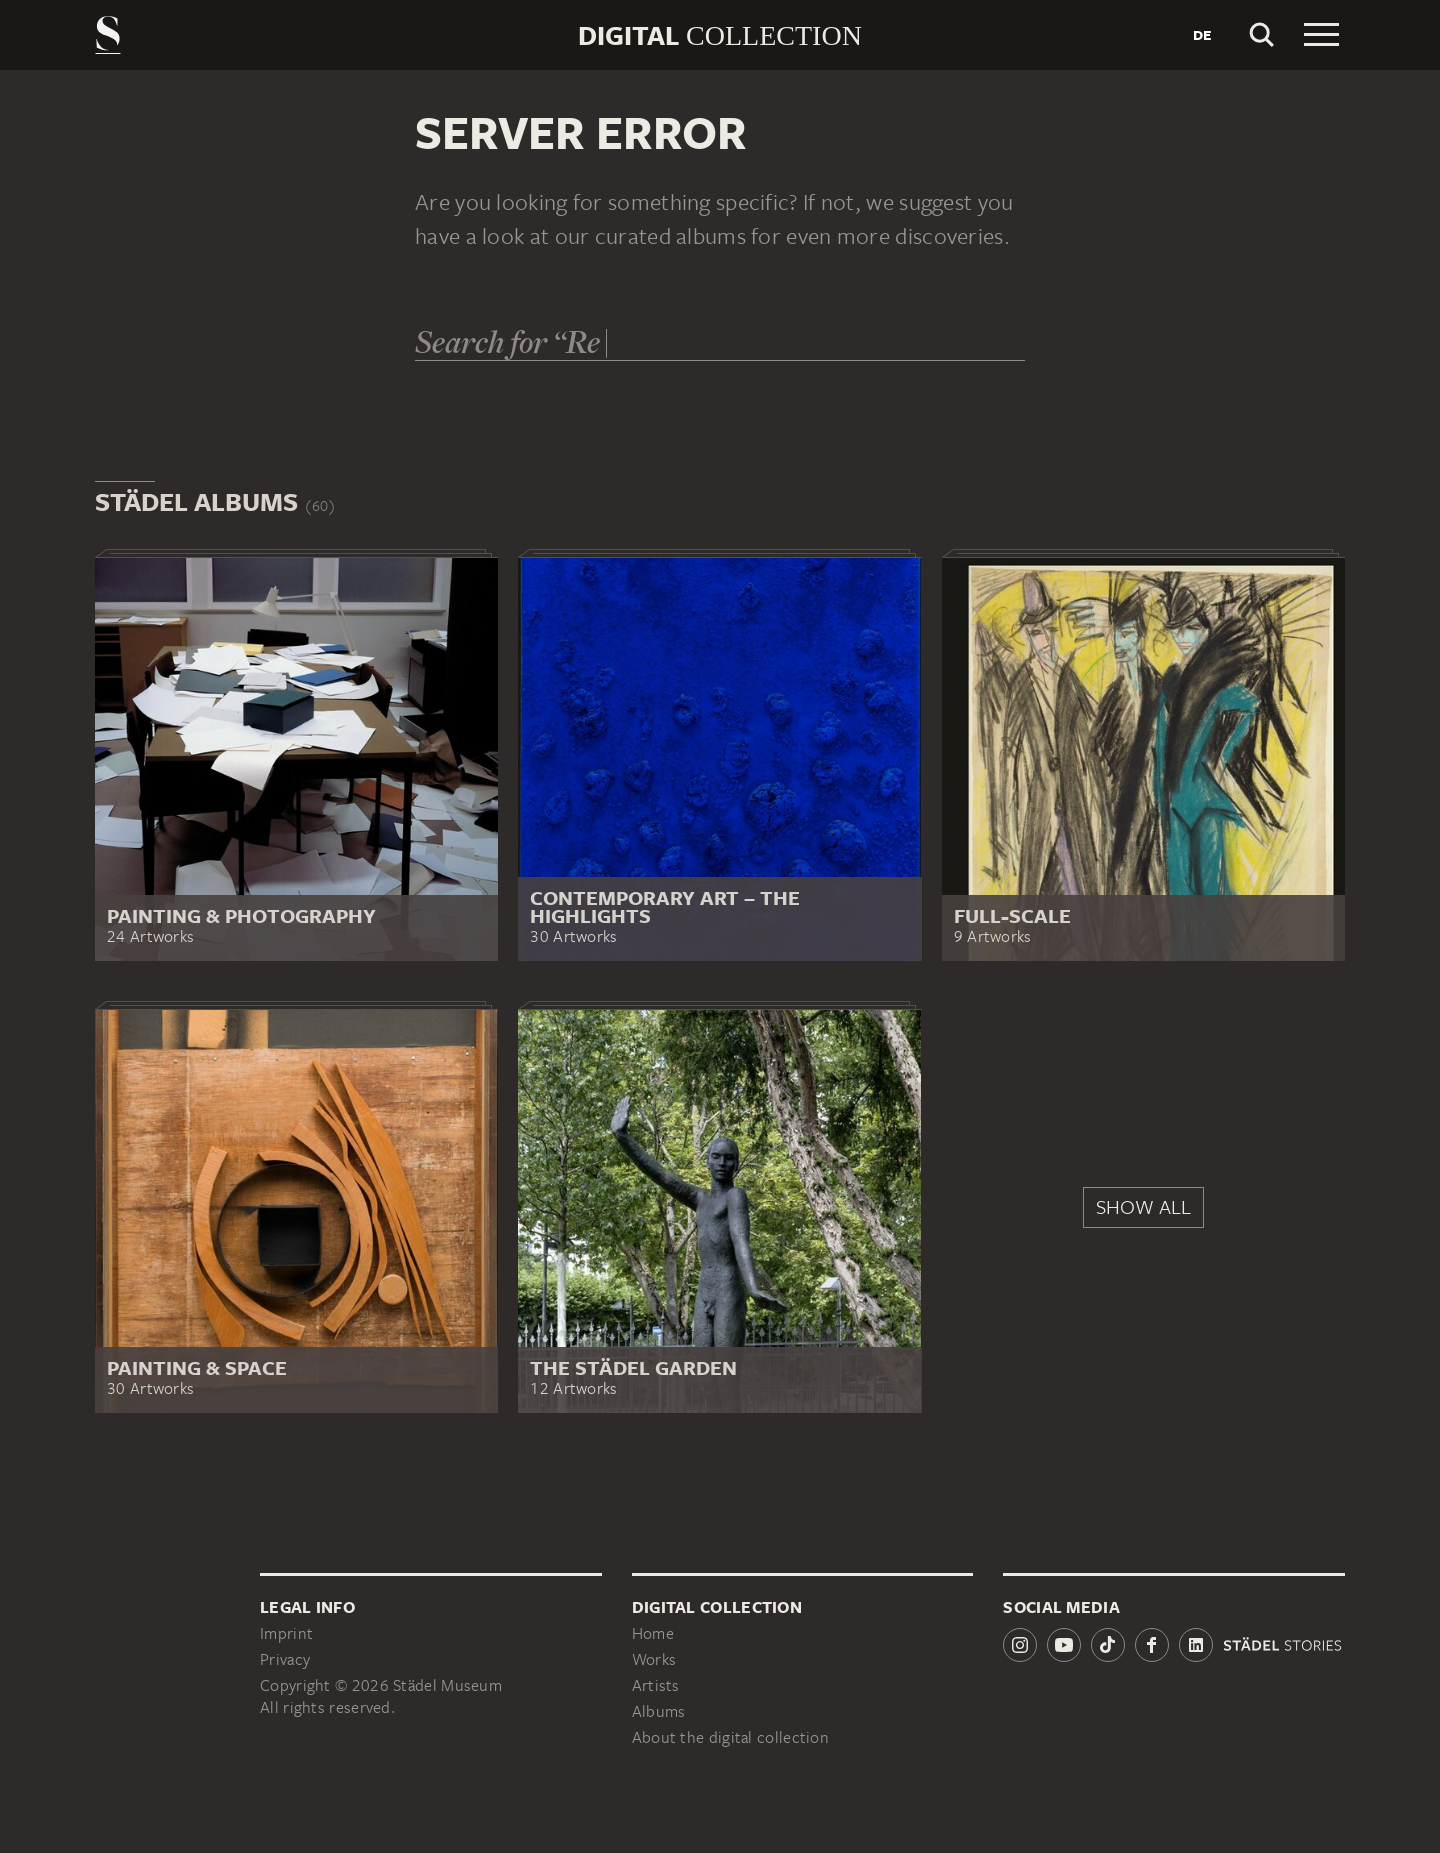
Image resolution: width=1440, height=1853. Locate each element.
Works (654, 1659)
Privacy (285, 1659)
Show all (1143, 1206)
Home (653, 1633)
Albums (659, 1711)
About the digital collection (730, 1737)
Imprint (286, 1633)
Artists (656, 1685)
